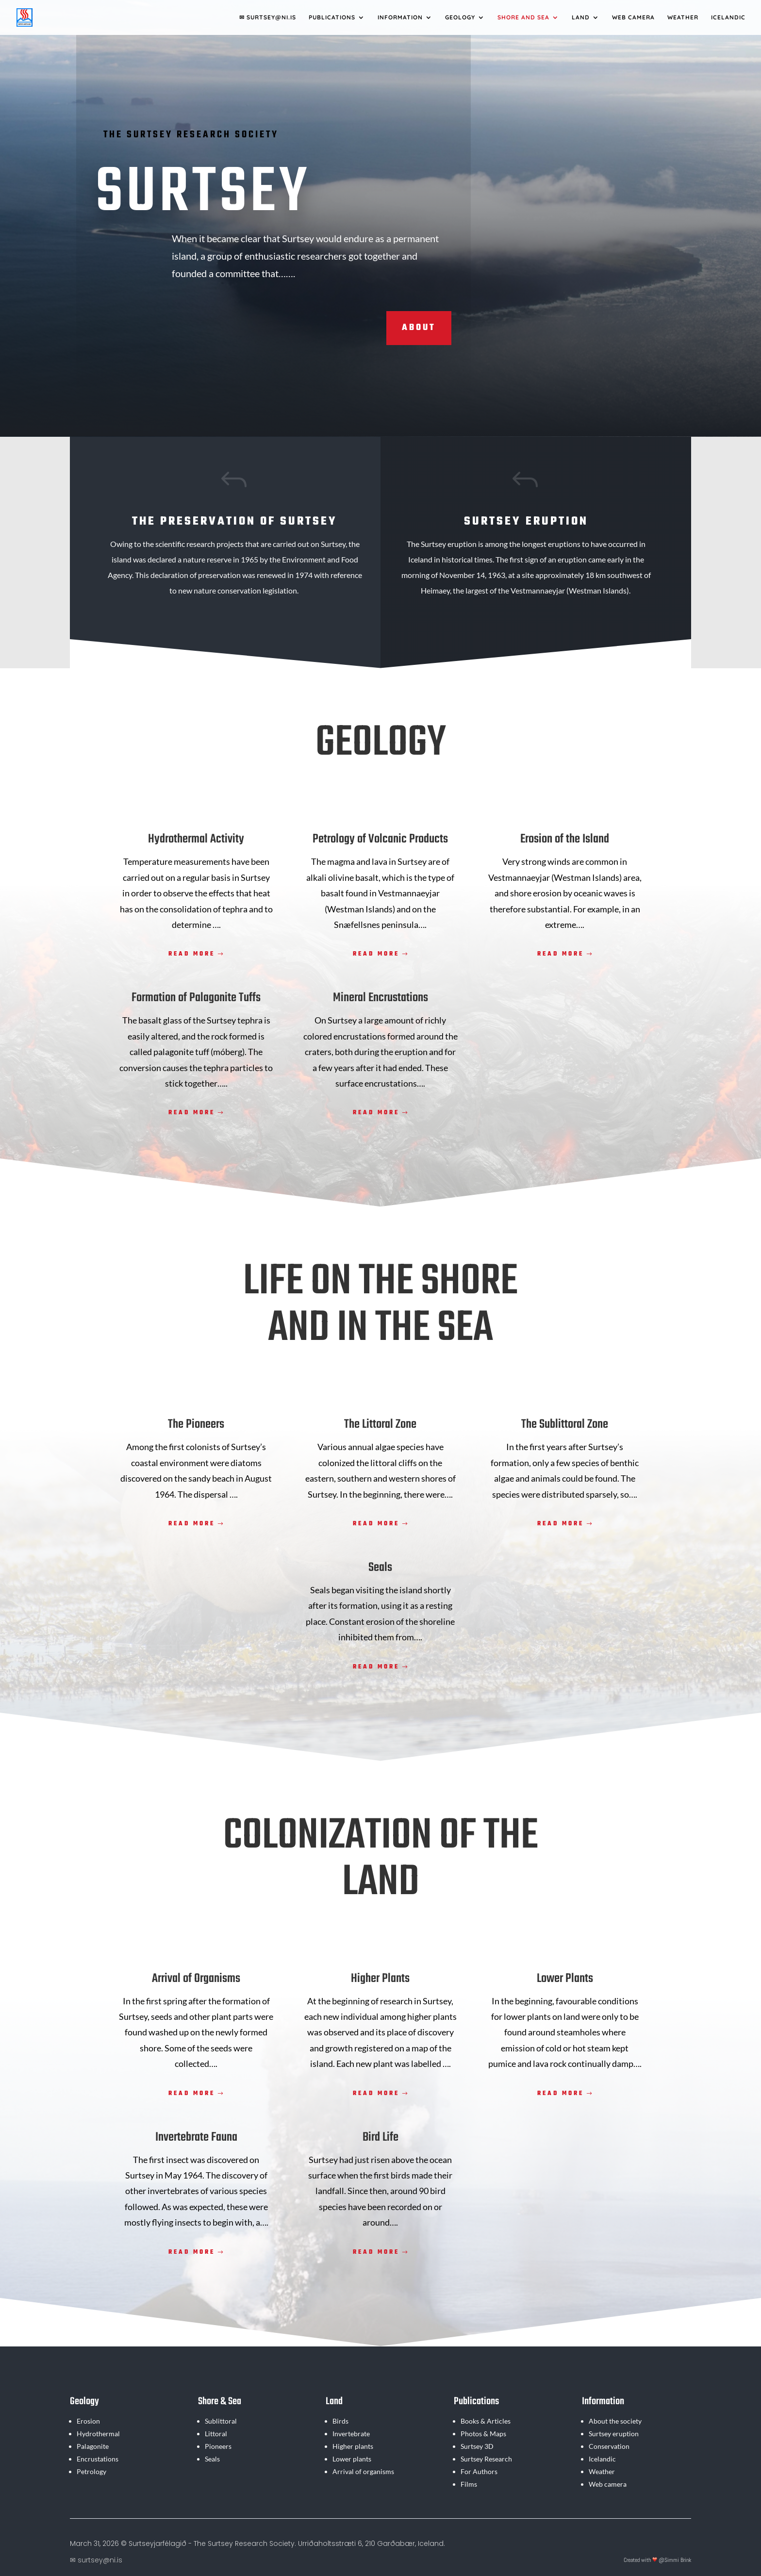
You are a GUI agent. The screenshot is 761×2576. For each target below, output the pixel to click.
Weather (682, 17)
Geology (460, 17)
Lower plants (351, 2459)
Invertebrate (351, 2433)
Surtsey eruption (614, 2433)
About (419, 328)
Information (400, 17)
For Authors (479, 2471)
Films (469, 2484)
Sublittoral (221, 2421)
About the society (615, 2421)
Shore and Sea (523, 17)
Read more (191, 954)
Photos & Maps (483, 2433)
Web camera (633, 17)
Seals (212, 2459)
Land (581, 17)
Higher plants (352, 2446)
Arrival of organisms (363, 2471)
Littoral (216, 2433)
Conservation (609, 2446)
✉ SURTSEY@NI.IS (267, 17)
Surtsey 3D (477, 2446)
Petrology (91, 2471)
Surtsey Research (486, 2459)
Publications (332, 17)
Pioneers (218, 2446)
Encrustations (97, 2459)
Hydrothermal (98, 2433)
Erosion (88, 2421)
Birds (340, 2421)
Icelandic (728, 17)
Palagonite (93, 2446)
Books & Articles (486, 2421)
